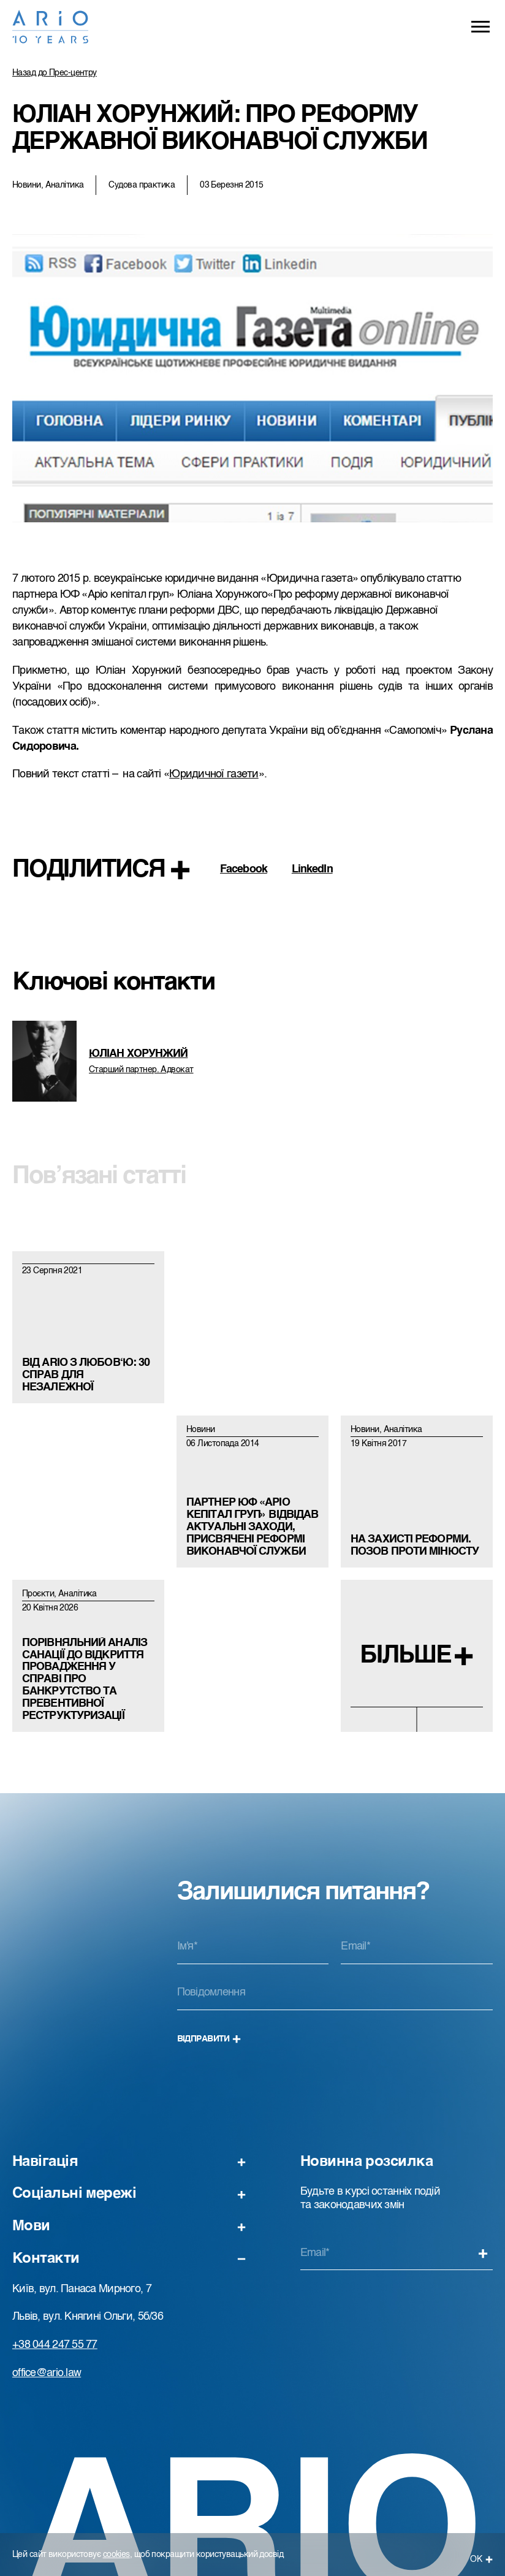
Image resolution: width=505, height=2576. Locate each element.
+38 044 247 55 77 (54, 2344)
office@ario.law (46, 2373)
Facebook (243, 869)
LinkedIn (312, 869)
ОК (481, 2559)
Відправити (209, 2039)
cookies (116, 2554)
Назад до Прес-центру (54, 73)
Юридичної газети (213, 774)
